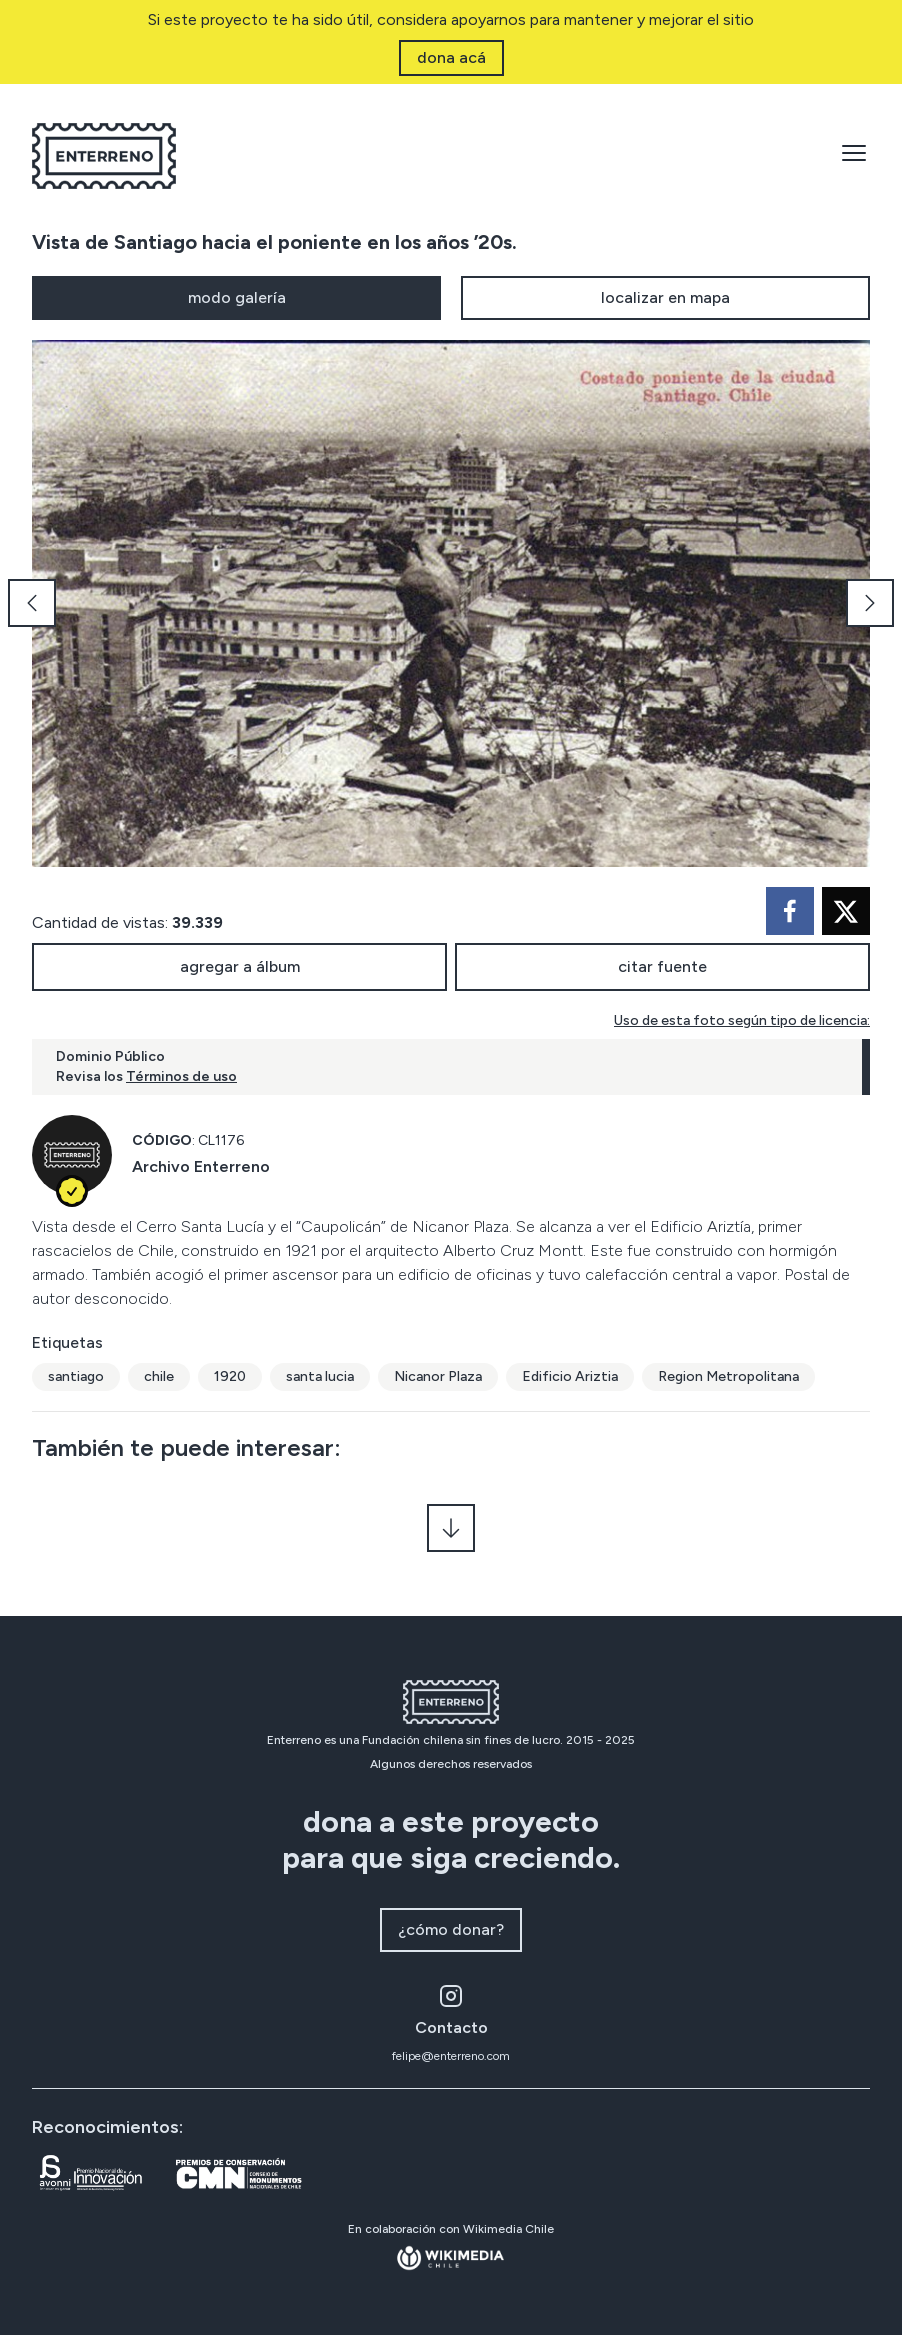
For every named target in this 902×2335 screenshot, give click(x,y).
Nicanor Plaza (438, 1376)
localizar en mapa (665, 297)
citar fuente (662, 966)
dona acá (451, 57)
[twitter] (846, 911)
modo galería (237, 297)
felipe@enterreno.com (451, 2056)
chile (159, 1376)
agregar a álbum (240, 966)
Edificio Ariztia (570, 1376)
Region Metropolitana (728, 1376)
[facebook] (790, 911)
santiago (76, 1376)
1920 (230, 1376)
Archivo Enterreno (201, 1166)
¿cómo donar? (451, 1929)
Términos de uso (181, 1076)
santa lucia (320, 1376)
